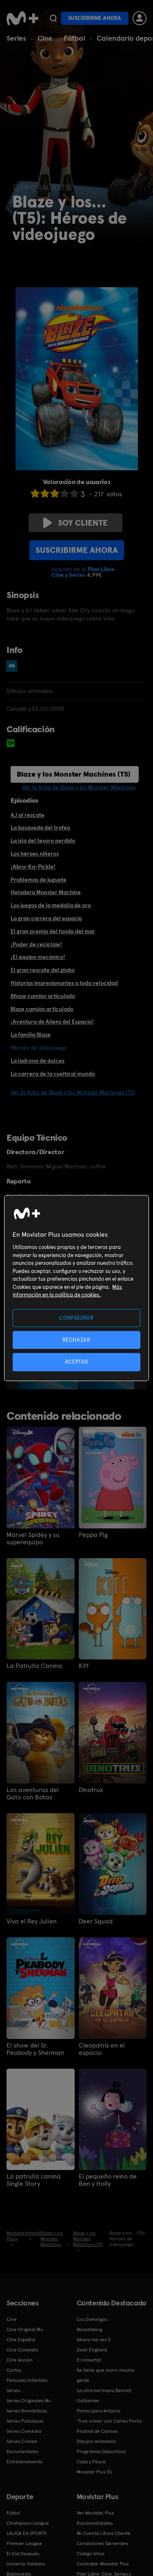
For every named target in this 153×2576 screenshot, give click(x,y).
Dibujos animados (96, 2441)
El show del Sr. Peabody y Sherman (35, 2049)
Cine (45, 38)
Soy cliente (75, 522)
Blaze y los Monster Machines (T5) (74, 774)
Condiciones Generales (102, 2543)
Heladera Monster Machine (46, 892)
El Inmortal (89, 2360)
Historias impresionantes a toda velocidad (64, 983)
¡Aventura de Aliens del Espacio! (52, 1021)
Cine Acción (20, 2360)
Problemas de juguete (39, 879)
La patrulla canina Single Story (34, 2180)
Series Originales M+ (29, 2401)
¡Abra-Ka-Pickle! (33, 866)
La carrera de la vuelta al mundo (53, 1073)
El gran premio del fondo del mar (53, 931)
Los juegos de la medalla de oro (51, 905)
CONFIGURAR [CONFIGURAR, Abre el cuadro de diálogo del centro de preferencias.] (76, 1318)
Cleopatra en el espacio (102, 2049)
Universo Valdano (26, 2564)
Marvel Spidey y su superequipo (33, 1538)
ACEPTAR (77, 1362)
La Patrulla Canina (34, 1666)
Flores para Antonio (98, 2411)
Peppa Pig (93, 1535)
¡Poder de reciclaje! (36, 944)
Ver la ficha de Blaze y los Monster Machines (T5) (73, 1092)
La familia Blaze (31, 1034)
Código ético (90, 2553)
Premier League (24, 2543)
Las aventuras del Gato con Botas (33, 1793)
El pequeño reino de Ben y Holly (108, 2180)
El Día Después (23, 2553)
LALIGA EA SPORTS (27, 2533)
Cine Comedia (22, 2350)
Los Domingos (92, 2319)
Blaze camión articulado (42, 1009)
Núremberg (89, 2329)
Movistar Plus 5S (94, 2472)
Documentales (22, 2451)
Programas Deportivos (101, 2451)
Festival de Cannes (97, 2431)
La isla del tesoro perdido (43, 840)
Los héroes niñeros (35, 853)
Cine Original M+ (25, 2329)
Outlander (88, 2401)
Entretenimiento (25, 2462)
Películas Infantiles (27, 2380)
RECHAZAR (76, 1340)
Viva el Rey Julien (32, 1921)
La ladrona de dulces (37, 1060)
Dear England (92, 2350)
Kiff (84, 1666)
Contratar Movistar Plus (103, 2564)
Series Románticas (27, 2411)
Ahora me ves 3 (94, 2339)
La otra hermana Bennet (104, 2390)
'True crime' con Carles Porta (109, 2421)
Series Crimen (22, 2441)
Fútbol (74, 38)
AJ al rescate (27, 815)
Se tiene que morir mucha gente (105, 2375)
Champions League (28, 2523)
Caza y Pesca (91, 2462)
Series (16, 38)
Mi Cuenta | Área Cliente (104, 2533)
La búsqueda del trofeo (40, 827)
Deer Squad (96, 1921)
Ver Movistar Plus (95, 2513)
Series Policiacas (25, 2421)
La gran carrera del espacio (46, 918)
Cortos (14, 2370)
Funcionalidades (95, 2523)
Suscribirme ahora (94, 18)
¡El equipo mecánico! (38, 957)
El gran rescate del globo (43, 970)
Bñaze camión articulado (43, 996)
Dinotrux (91, 1790)
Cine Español (21, 2339)
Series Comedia (24, 2431)
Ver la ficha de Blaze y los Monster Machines (78, 787)
